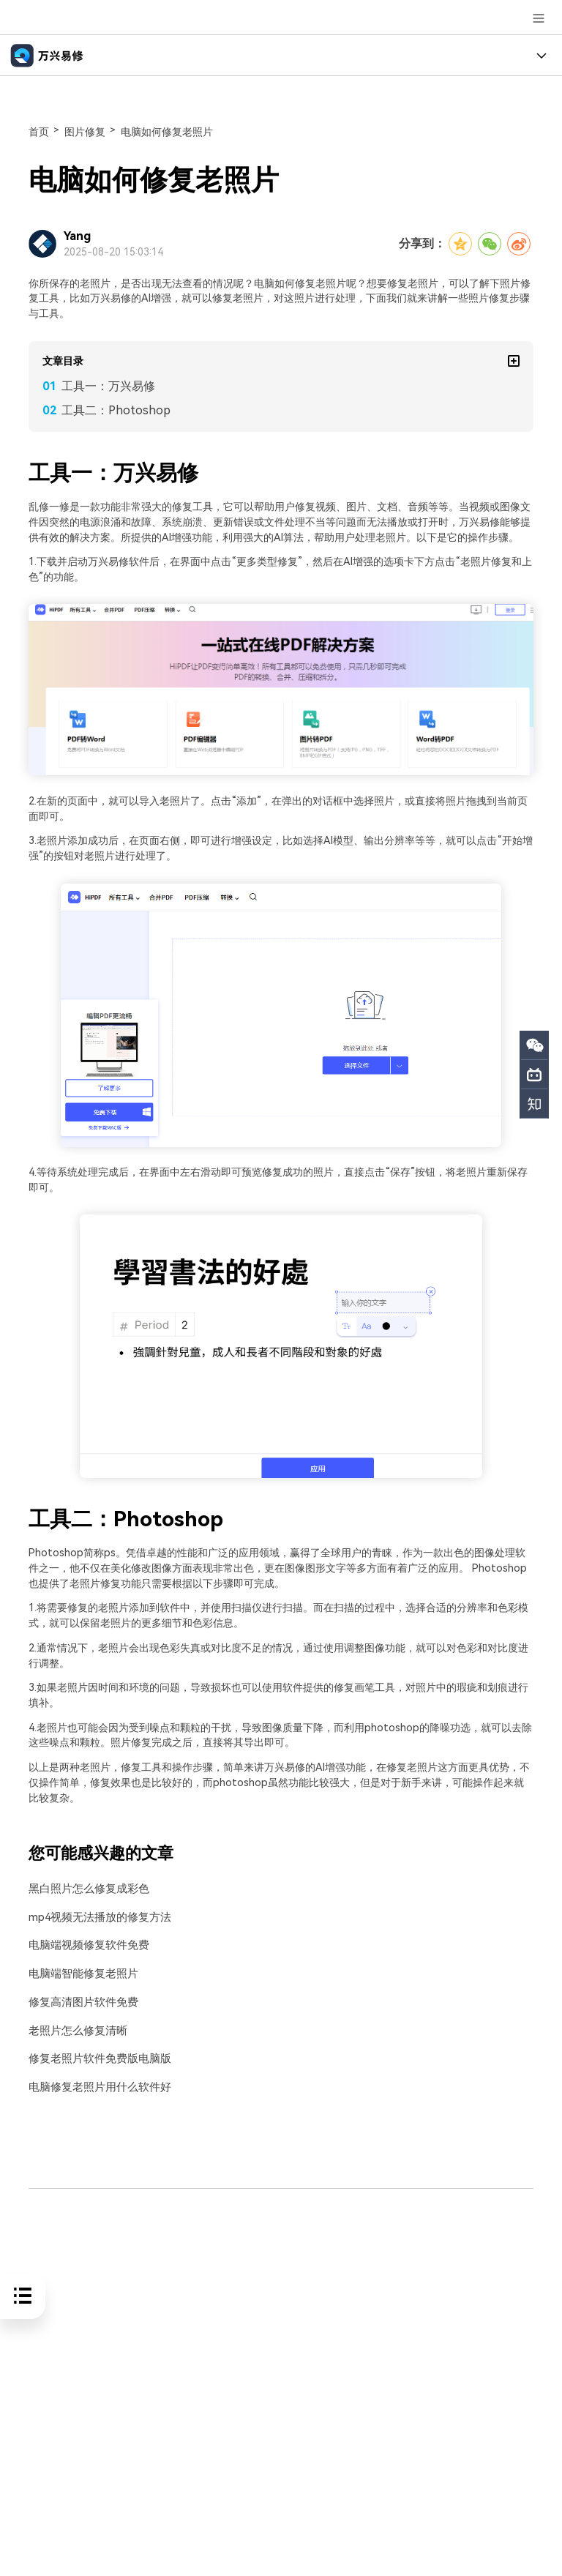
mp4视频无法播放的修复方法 (95, 1917)
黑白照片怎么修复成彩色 (85, 1889)
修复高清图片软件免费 (80, 2002)
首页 (39, 132)
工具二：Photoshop (116, 410)
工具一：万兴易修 (108, 386)
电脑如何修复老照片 (167, 132)
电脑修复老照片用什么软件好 (95, 2086)
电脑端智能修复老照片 (80, 1973)
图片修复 (84, 132)
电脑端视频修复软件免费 (85, 1945)
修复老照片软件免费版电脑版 (95, 2057)
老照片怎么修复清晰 (75, 2029)
